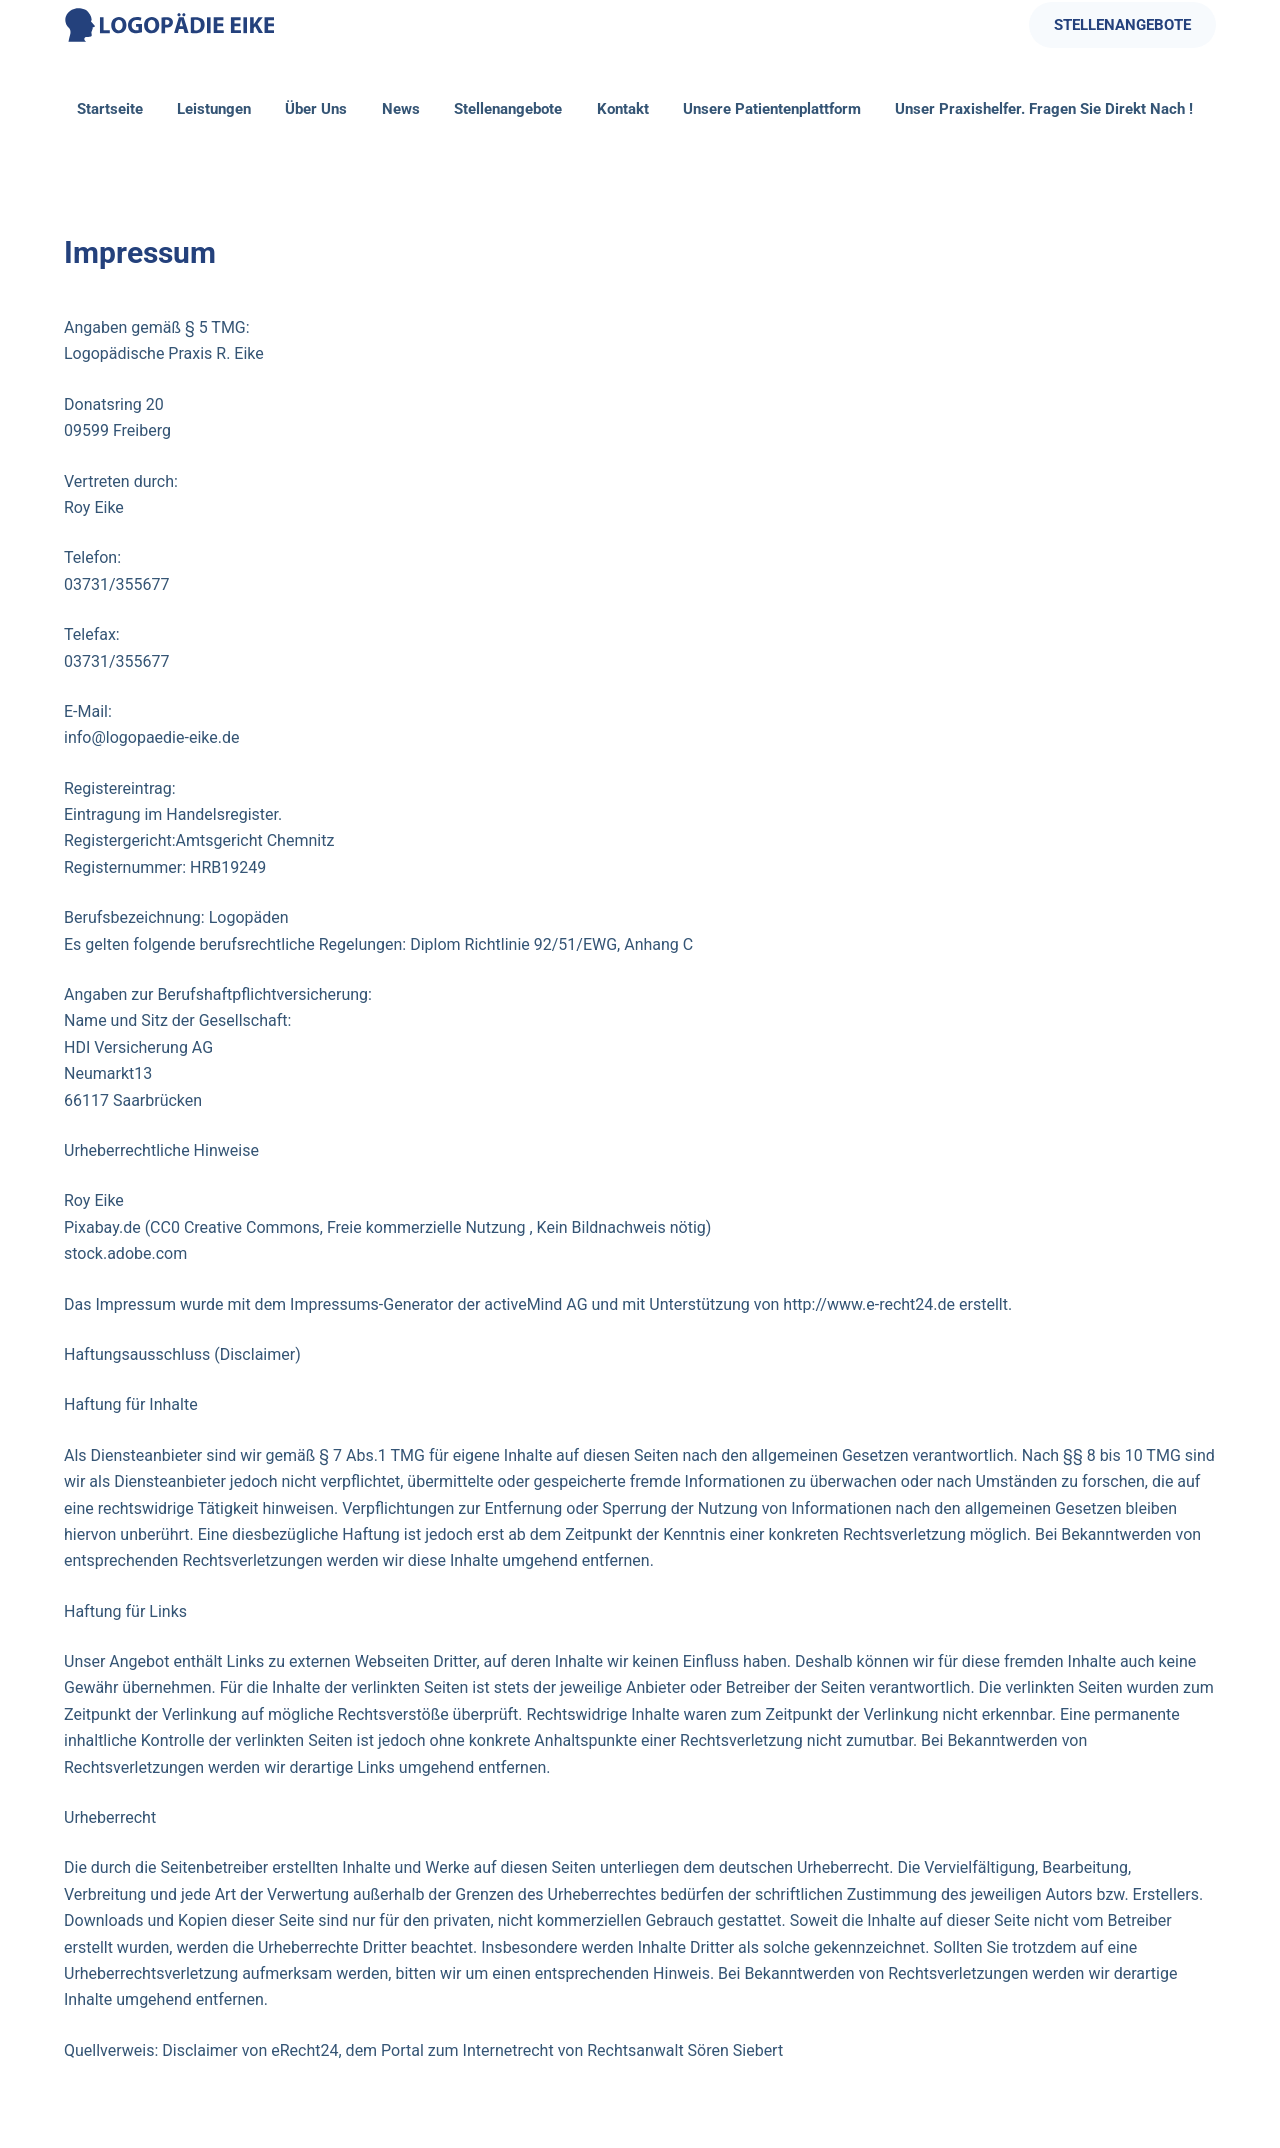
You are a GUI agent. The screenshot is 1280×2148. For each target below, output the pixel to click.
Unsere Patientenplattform (772, 109)
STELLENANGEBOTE (1122, 25)
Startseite (110, 109)
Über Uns (316, 109)
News (401, 109)
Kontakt (623, 109)
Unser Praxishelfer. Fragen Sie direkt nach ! (1044, 109)
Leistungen (214, 109)
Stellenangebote (508, 109)
